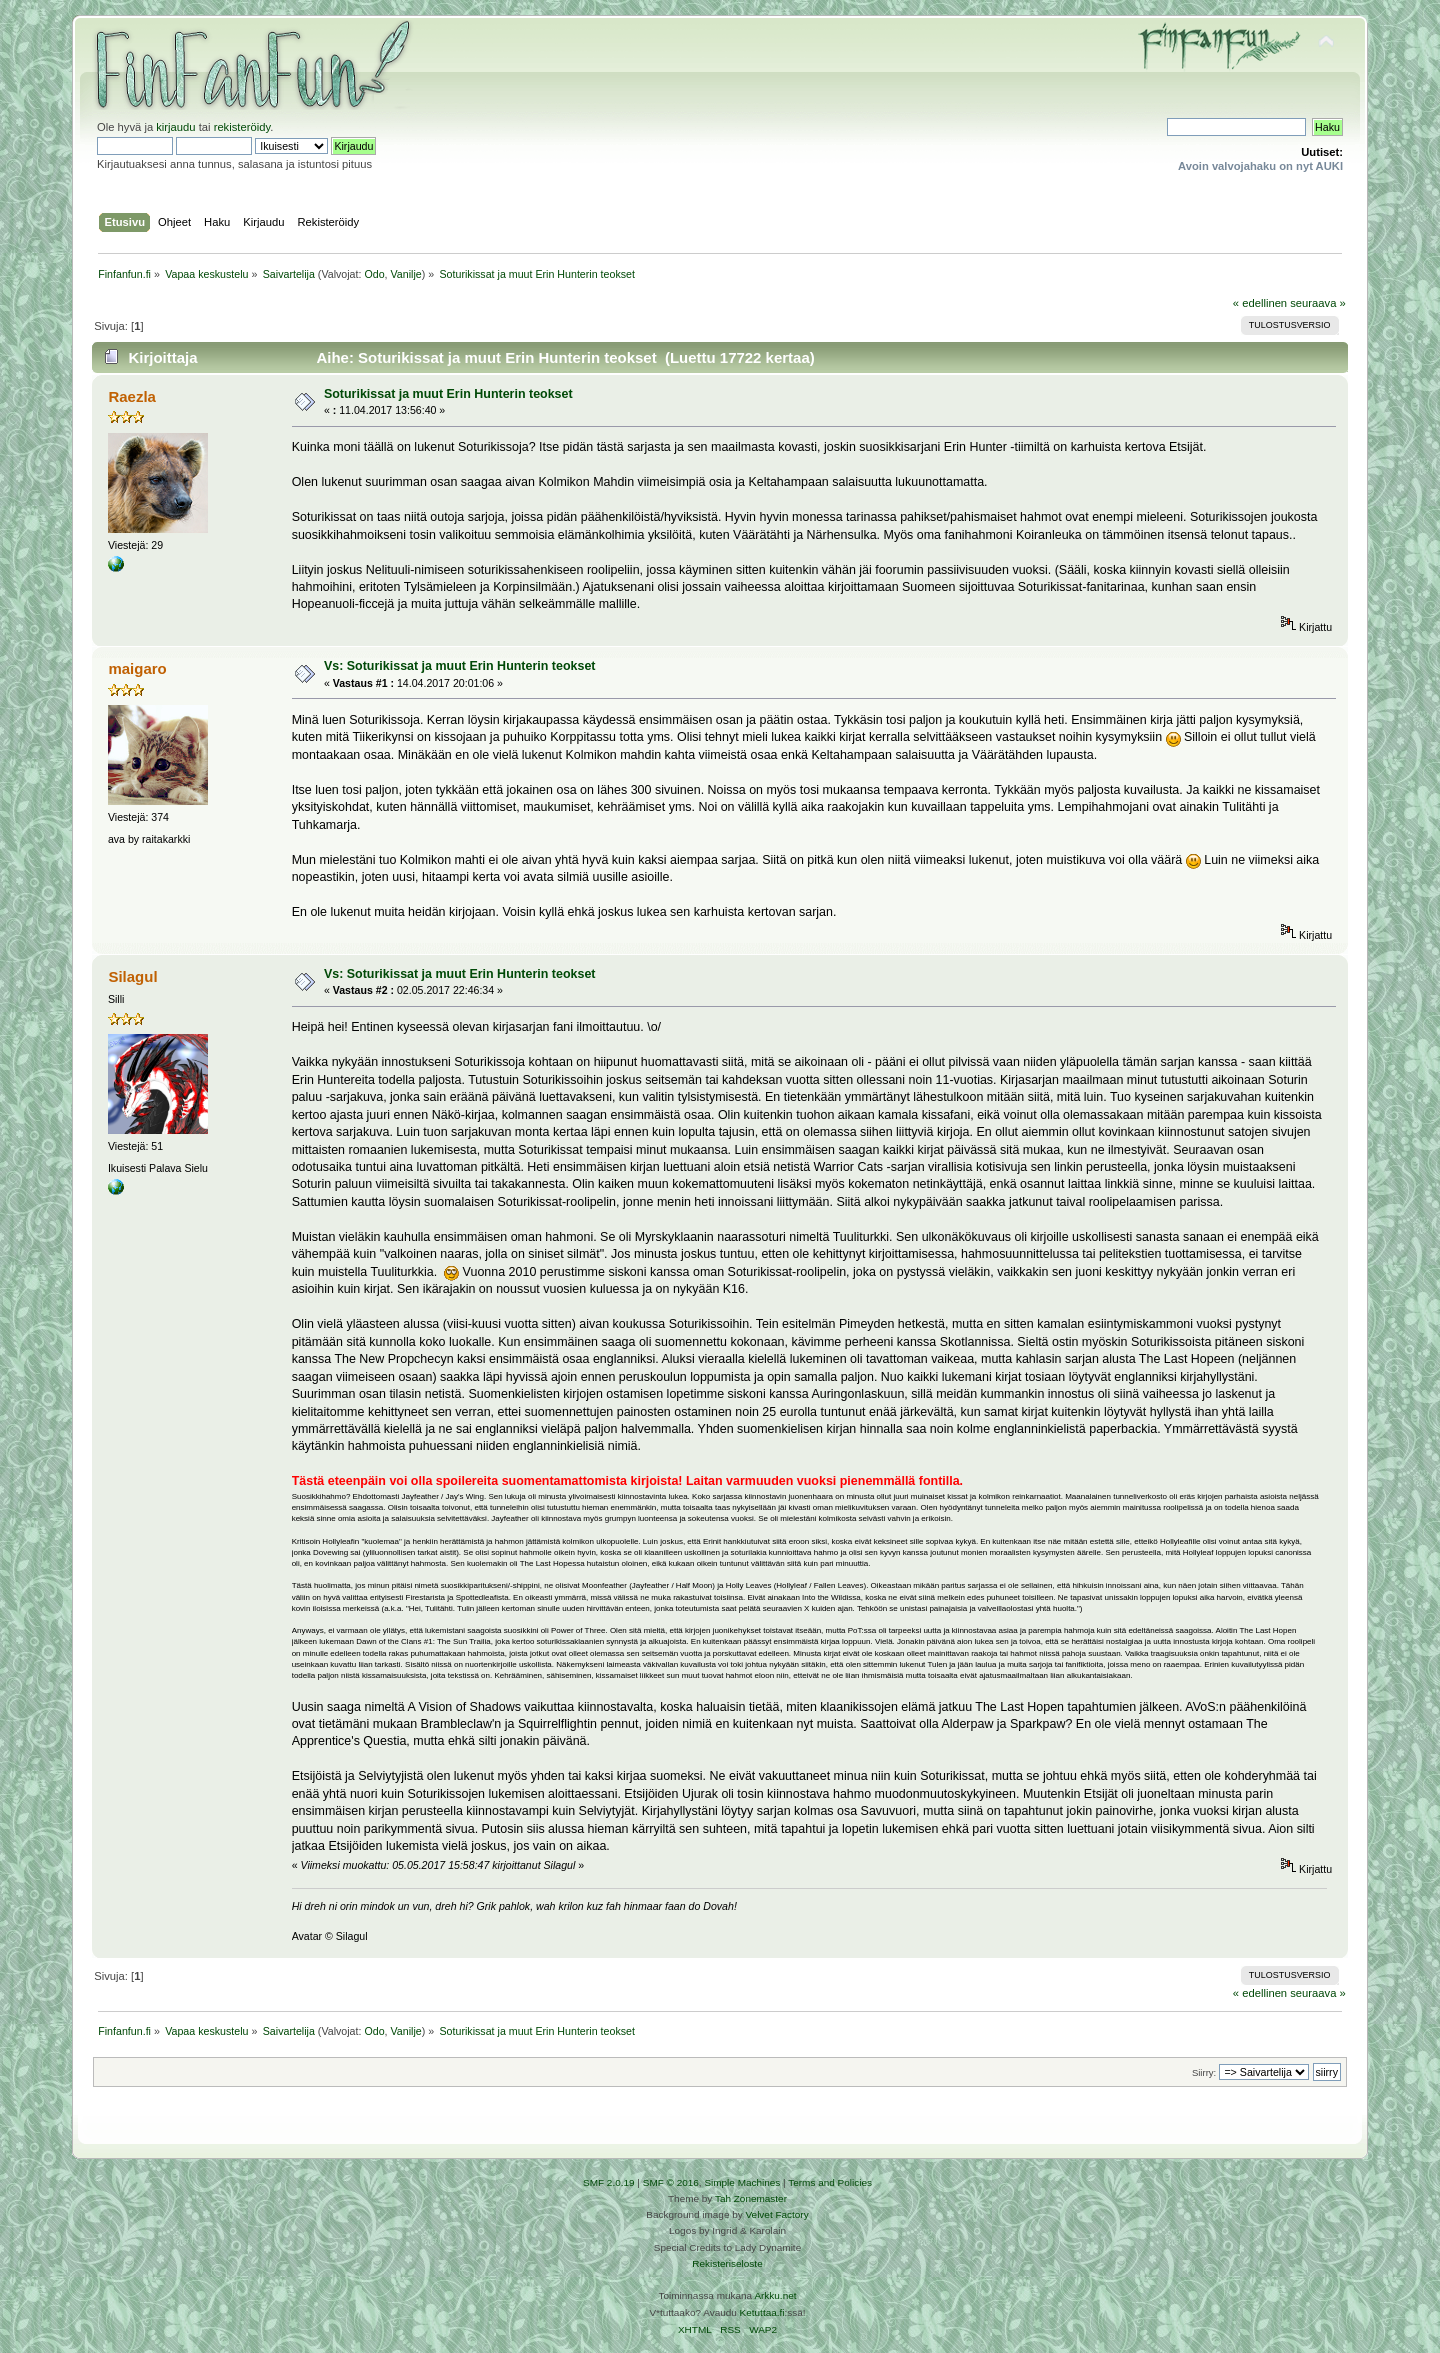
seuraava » (1318, 303)
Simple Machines (742, 2182)
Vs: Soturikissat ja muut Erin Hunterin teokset (460, 666)
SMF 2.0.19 (609, 2182)
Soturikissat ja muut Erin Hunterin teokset (448, 394)
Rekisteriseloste (727, 2263)
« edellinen (1260, 303)
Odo (374, 274)
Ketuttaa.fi (762, 2312)
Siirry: (1204, 2072)
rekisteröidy (242, 127)
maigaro (137, 668)
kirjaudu (175, 127)
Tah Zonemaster (751, 2198)
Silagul (132, 976)
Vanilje (406, 274)
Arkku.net (775, 2295)
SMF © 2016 (671, 2182)
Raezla (131, 396)
